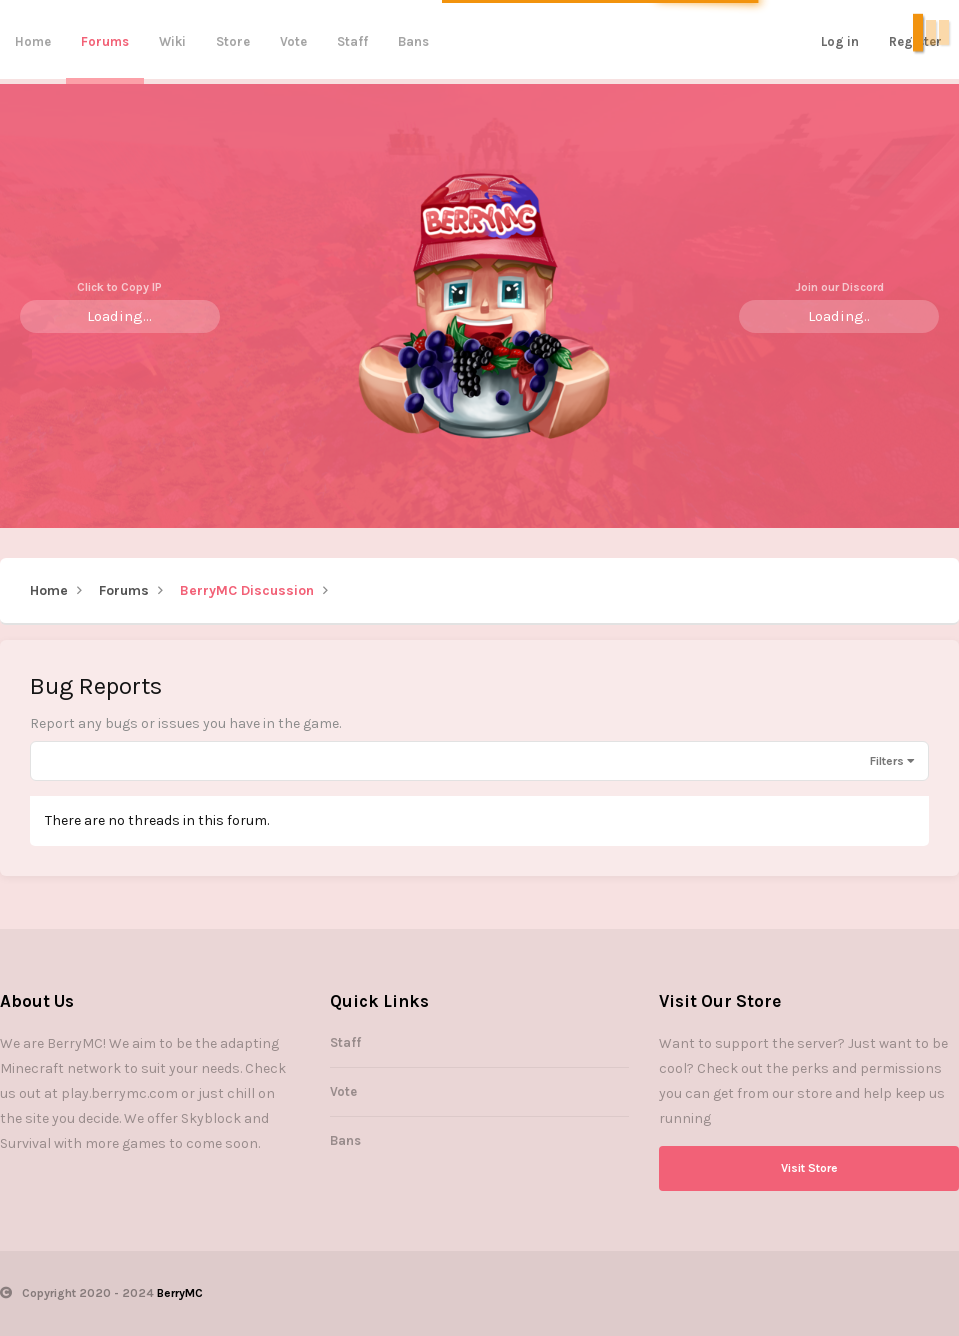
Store (233, 41)
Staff (352, 41)
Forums (105, 41)
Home (33, 41)
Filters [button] (887, 761)
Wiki (172, 41)
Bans (413, 41)
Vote (293, 41)
